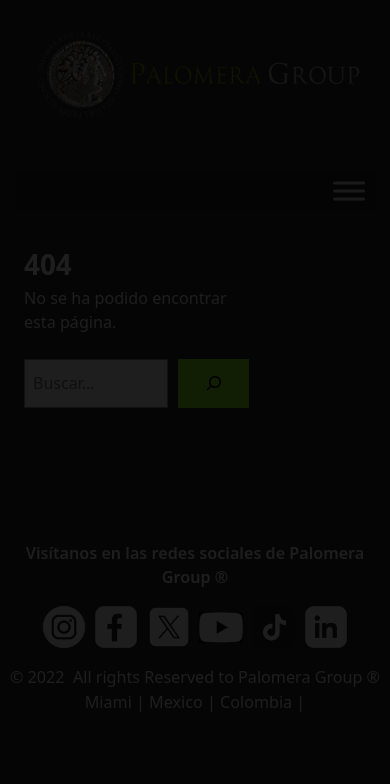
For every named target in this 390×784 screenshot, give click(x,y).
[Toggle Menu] (349, 190)
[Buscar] (213, 383)
